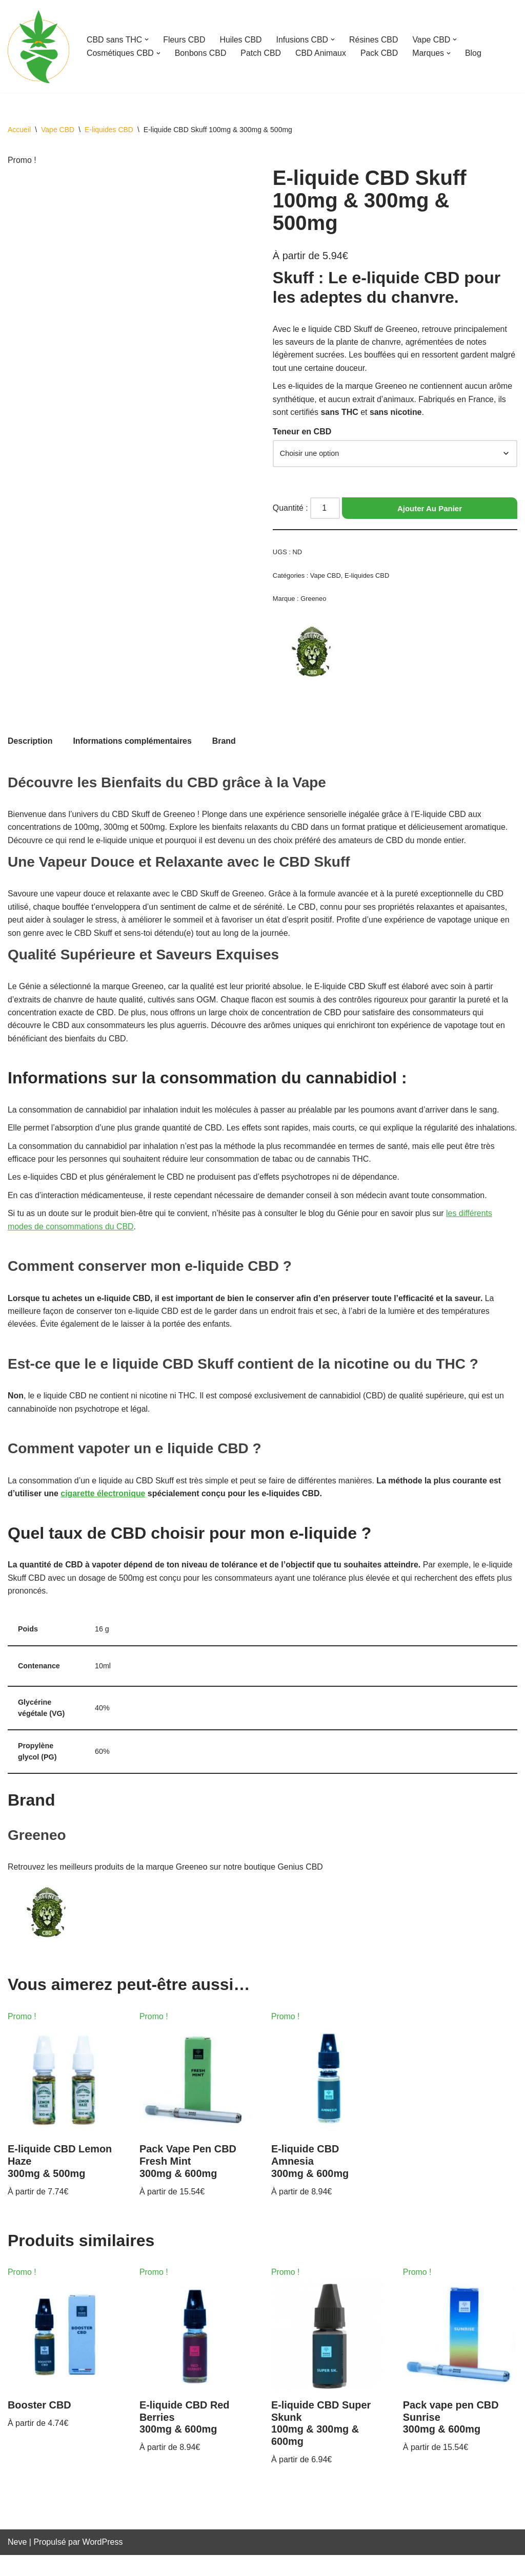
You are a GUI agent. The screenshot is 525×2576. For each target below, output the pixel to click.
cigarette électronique (103, 1511)
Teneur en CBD (302, 432)
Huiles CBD (241, 39)
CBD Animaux (322, 53)
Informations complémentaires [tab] (133, 743)
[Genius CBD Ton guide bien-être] (38, 46)
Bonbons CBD (201, 53)
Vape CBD (57, 129)
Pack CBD (381, 53)
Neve (17, 2563)
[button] (147, 39)
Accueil (19, 129)
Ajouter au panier (429, 509)
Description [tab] (30, 743)
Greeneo (314, 600)
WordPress (103, 2563)
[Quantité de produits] (325, 509)
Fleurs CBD (185, 39)
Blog (475, 53)
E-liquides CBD (109, 129)
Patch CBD (261, 53)
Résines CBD (375, 39)
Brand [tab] (225, 743)
